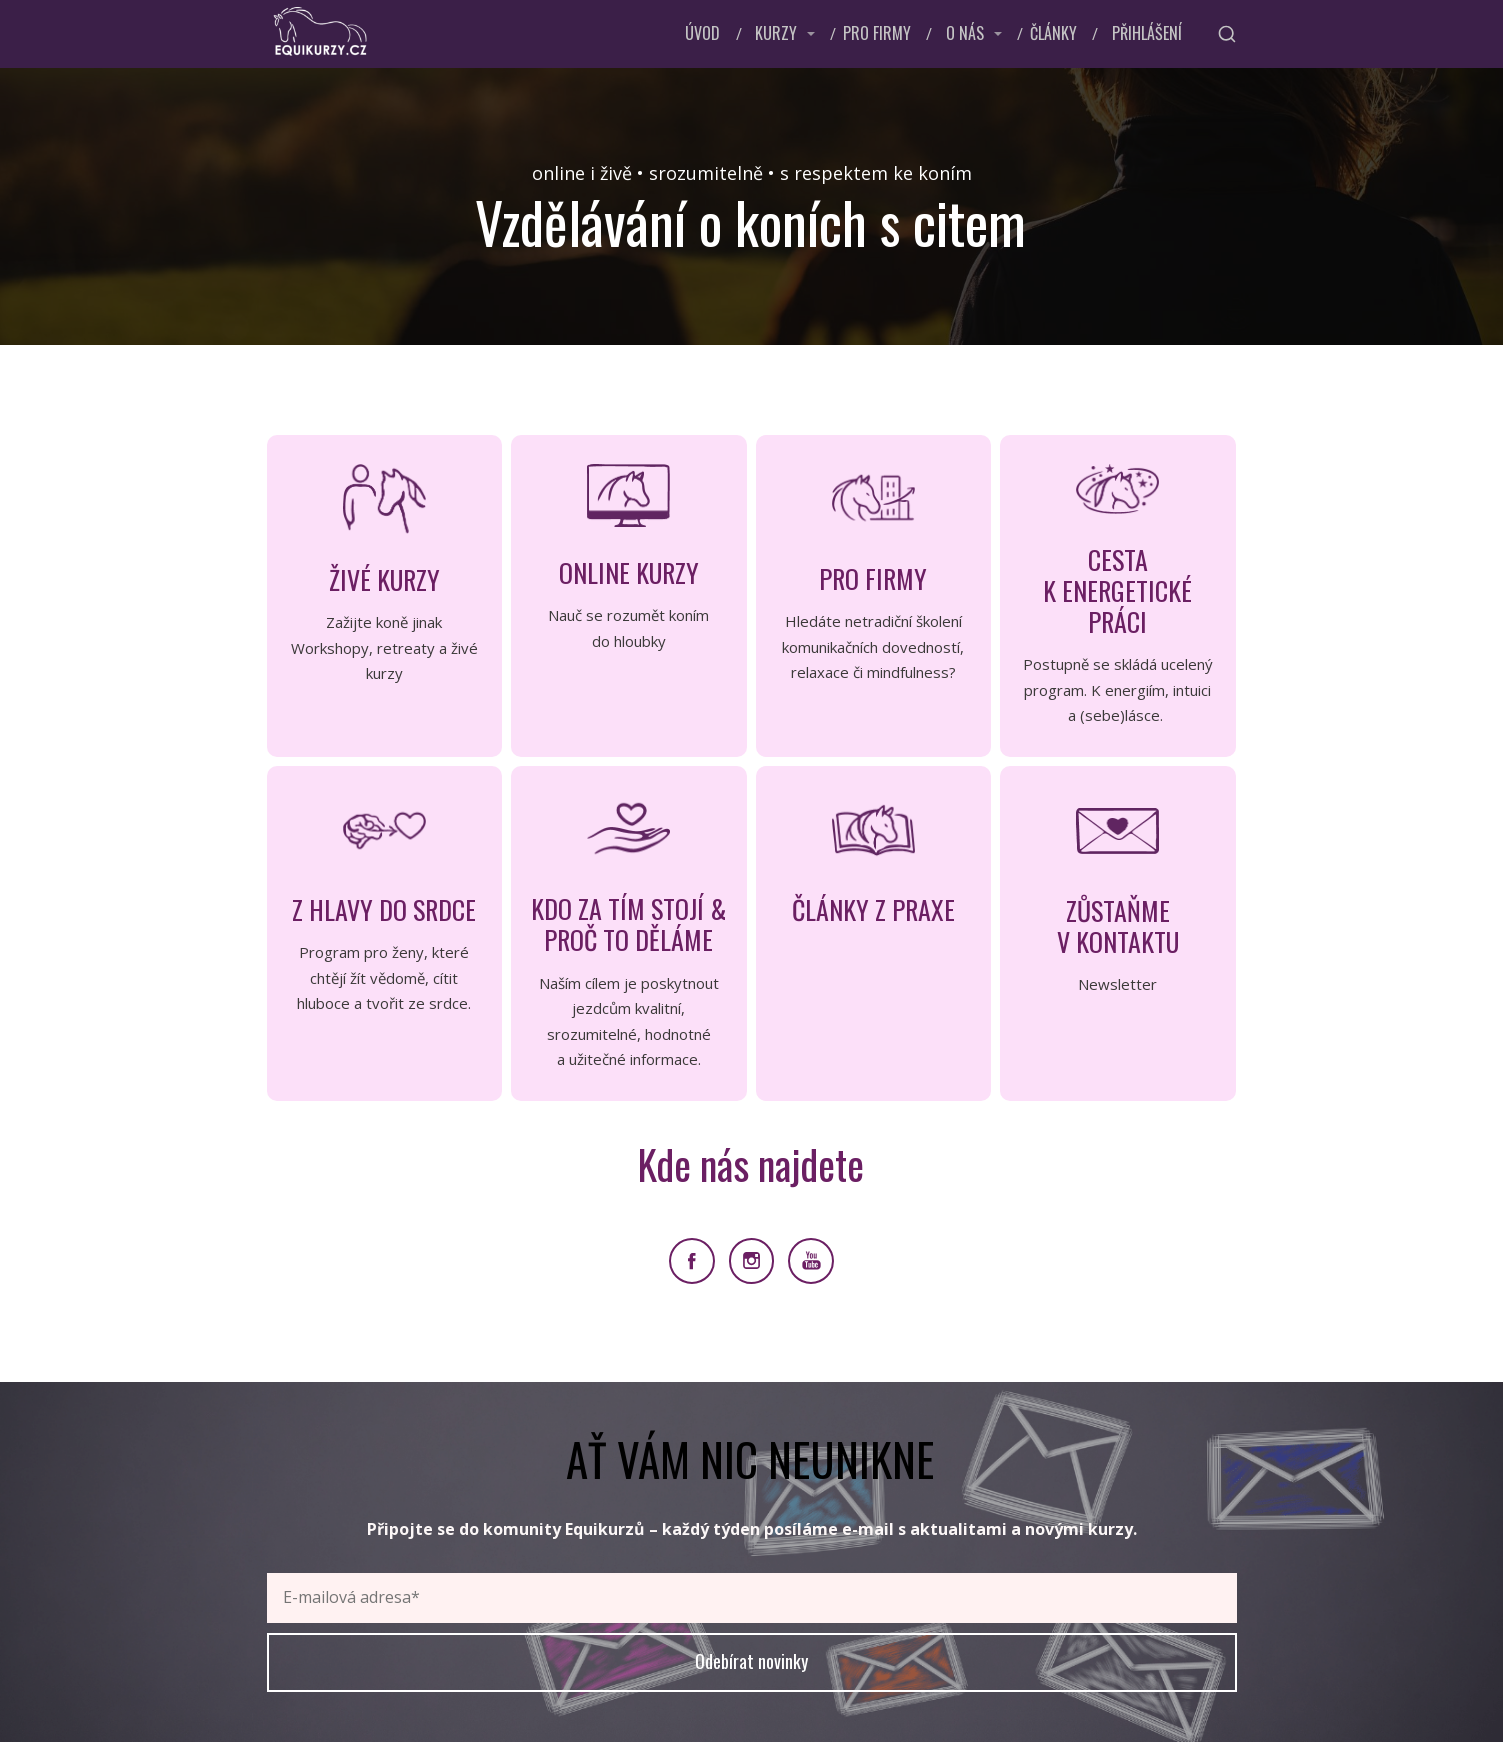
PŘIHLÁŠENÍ (1147, 33)
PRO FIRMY (877, 33)
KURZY (776, 33)
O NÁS (965, 33)
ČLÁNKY (1053, 33)
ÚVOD (702, 33)
